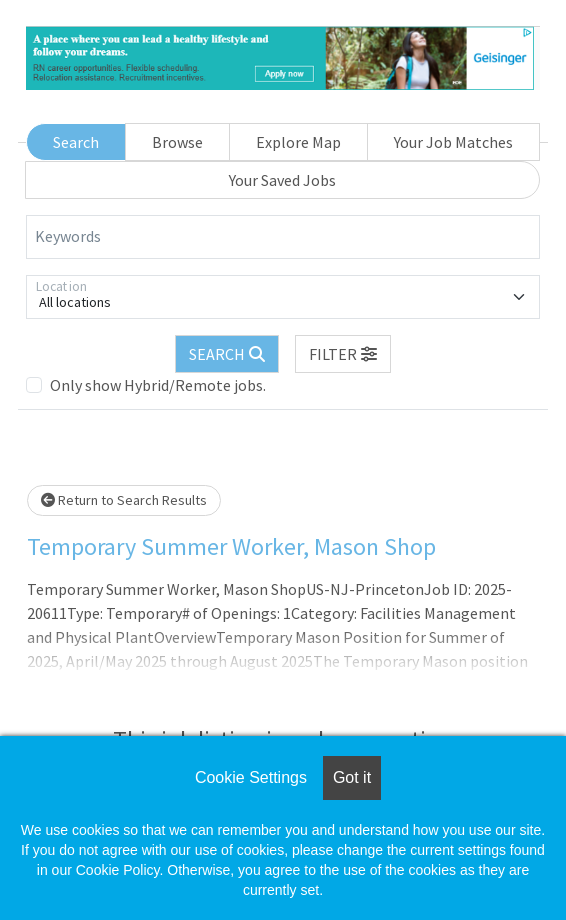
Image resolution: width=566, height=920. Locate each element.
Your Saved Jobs (282, 180)
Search (76, 142)
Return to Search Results (124, 500)
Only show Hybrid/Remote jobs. (158, 385)
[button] (343, 354)
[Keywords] (283, 237)
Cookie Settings (251, 777)
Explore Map (298, 142)
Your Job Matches (453, 142)
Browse (177, 142)
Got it (352, 777)
